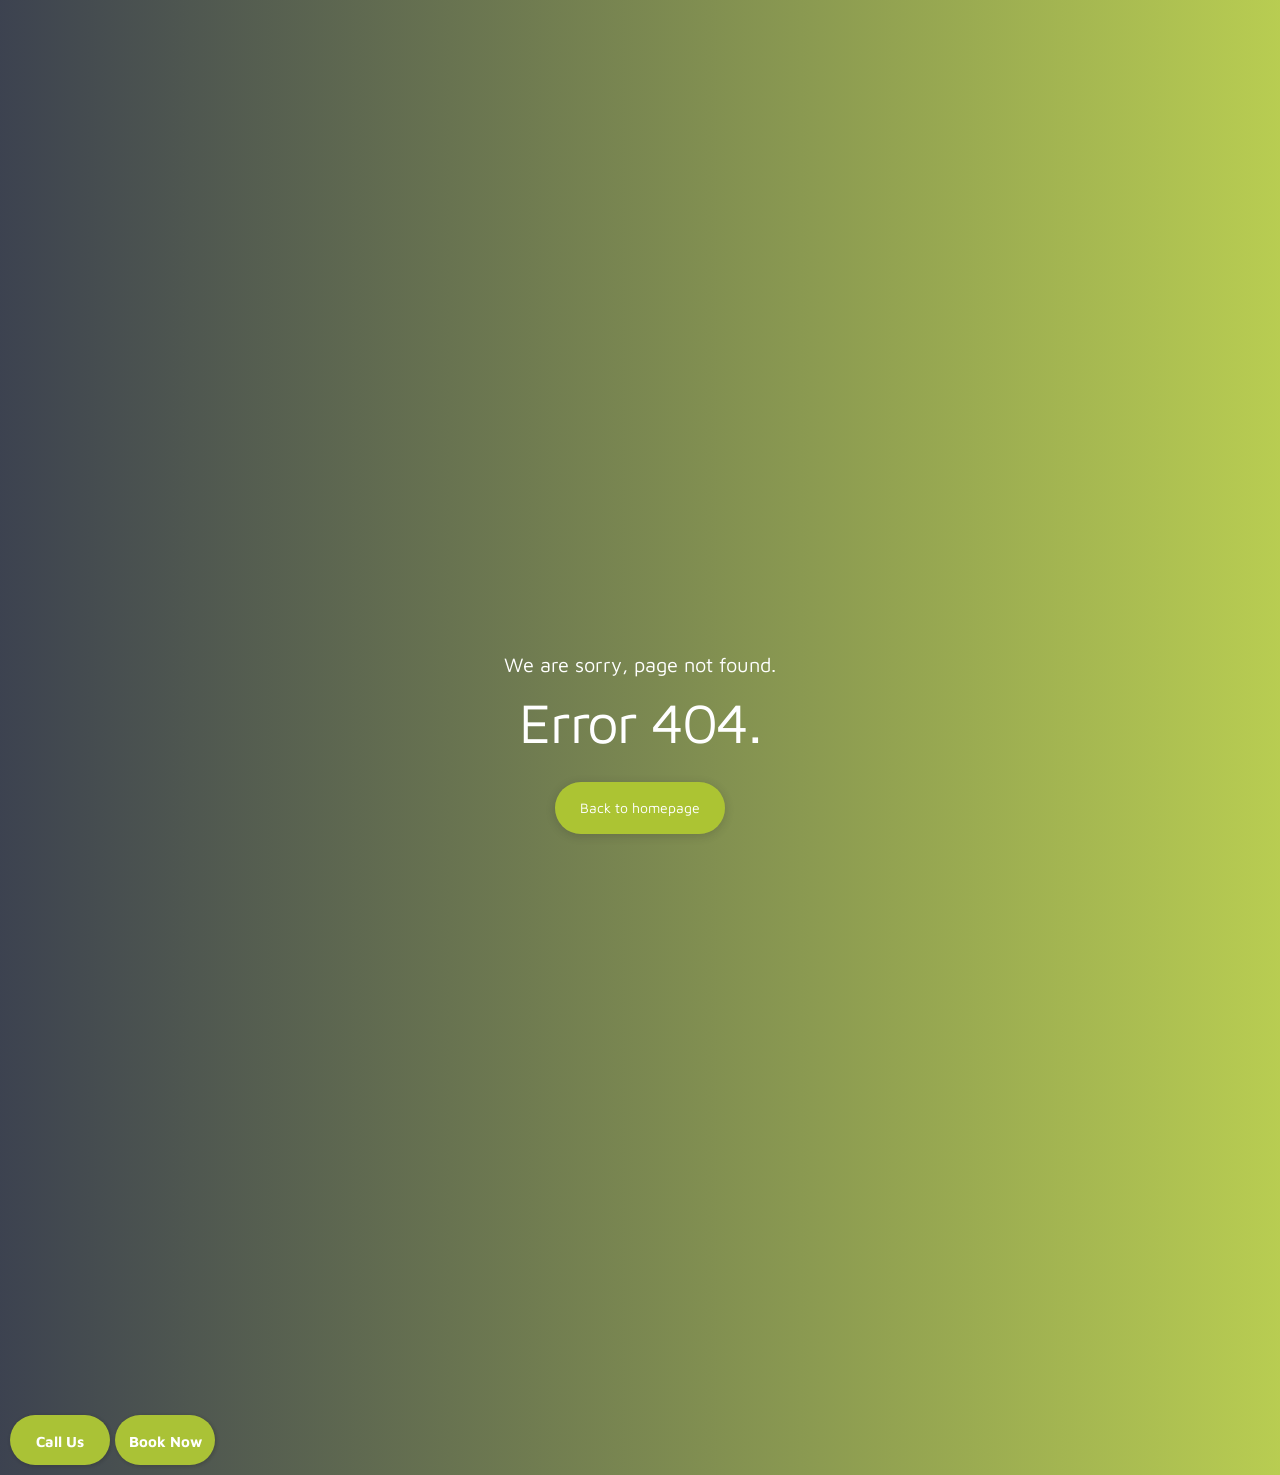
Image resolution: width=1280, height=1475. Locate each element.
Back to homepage (640, 807)
